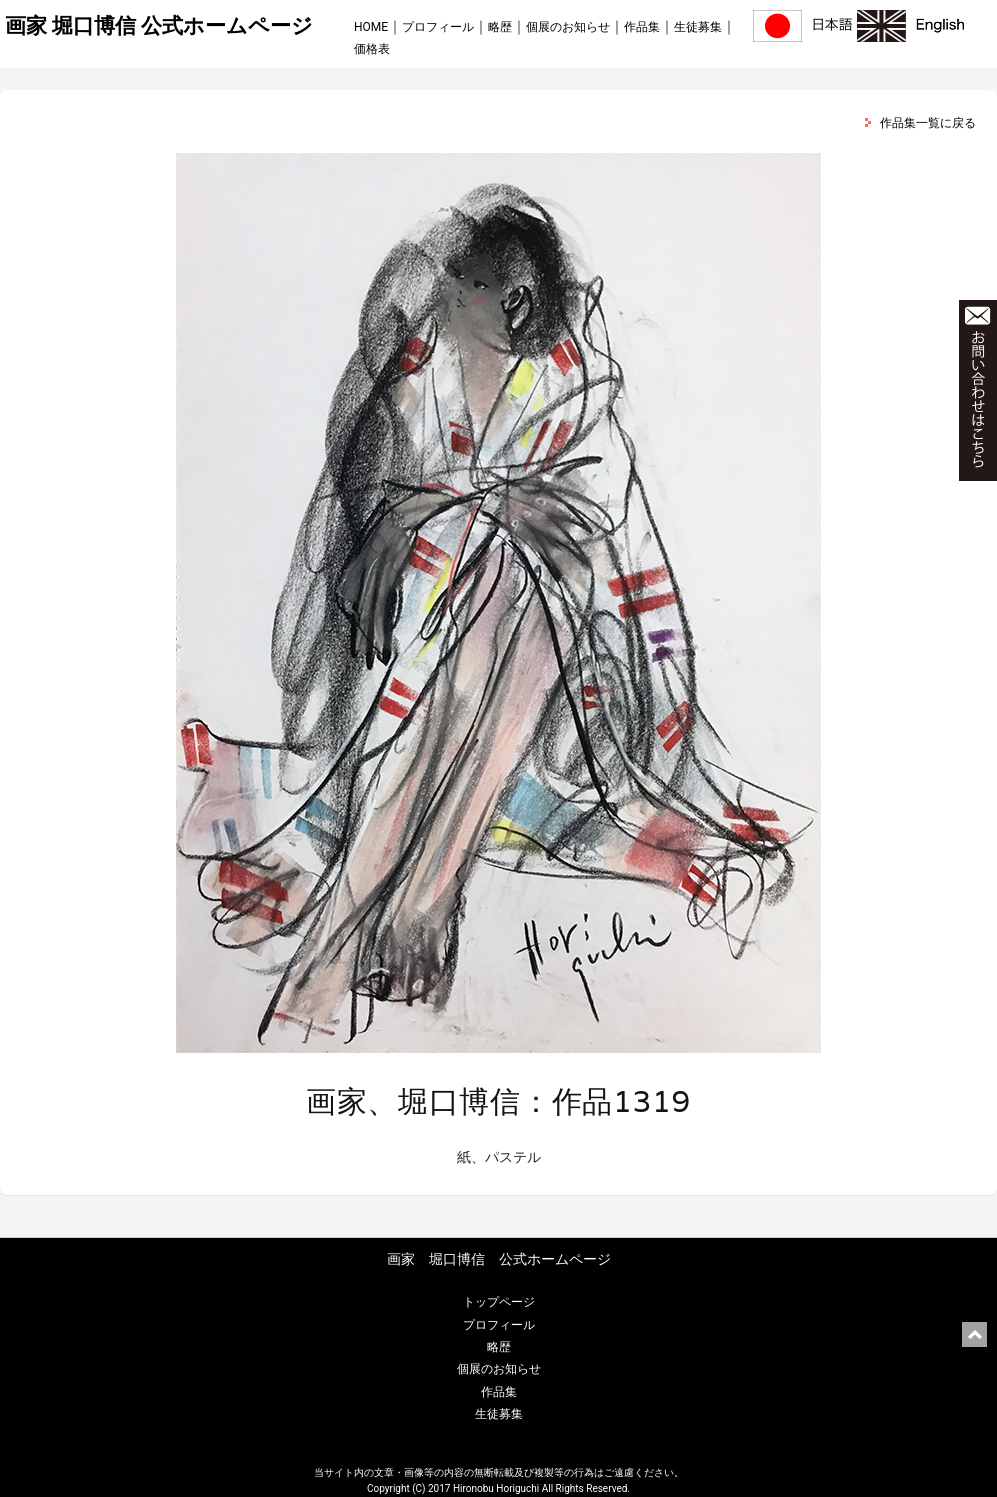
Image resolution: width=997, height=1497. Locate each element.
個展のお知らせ (568, 27)
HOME (371, 27)
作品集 (642, 27)
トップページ (499, 1302)
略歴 (500, 27)
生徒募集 (698, 27)
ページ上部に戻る (974, 1334)
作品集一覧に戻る (928, 123)
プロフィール (438, 27)
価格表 (372, 49)
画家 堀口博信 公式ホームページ (159, 26)
